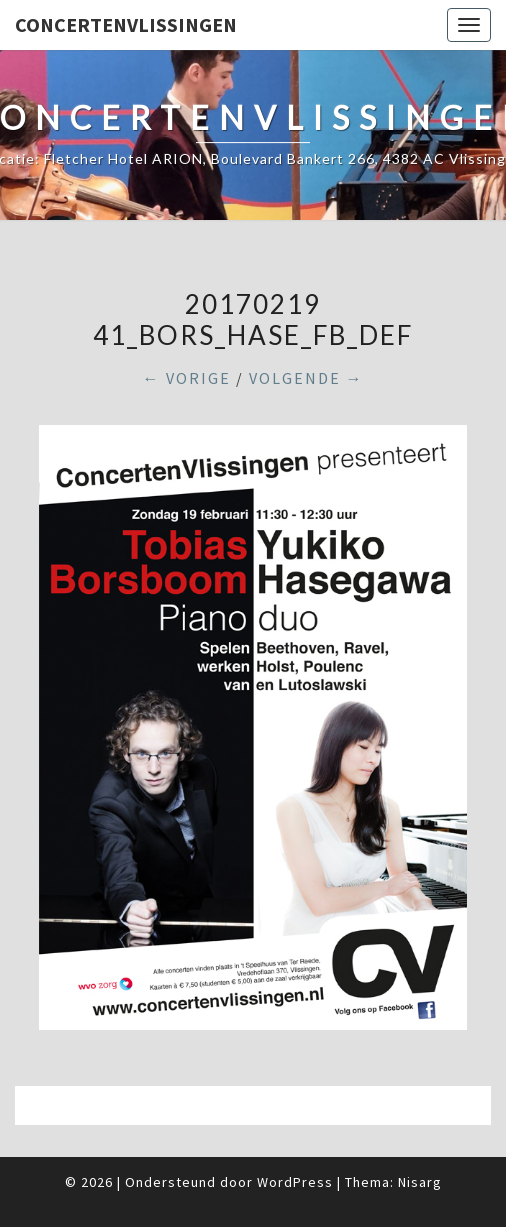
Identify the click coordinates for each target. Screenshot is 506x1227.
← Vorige (187, 378)
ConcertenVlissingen (126, 24)
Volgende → (306, 378)
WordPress (295, 1182)
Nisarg (420, 1182)
